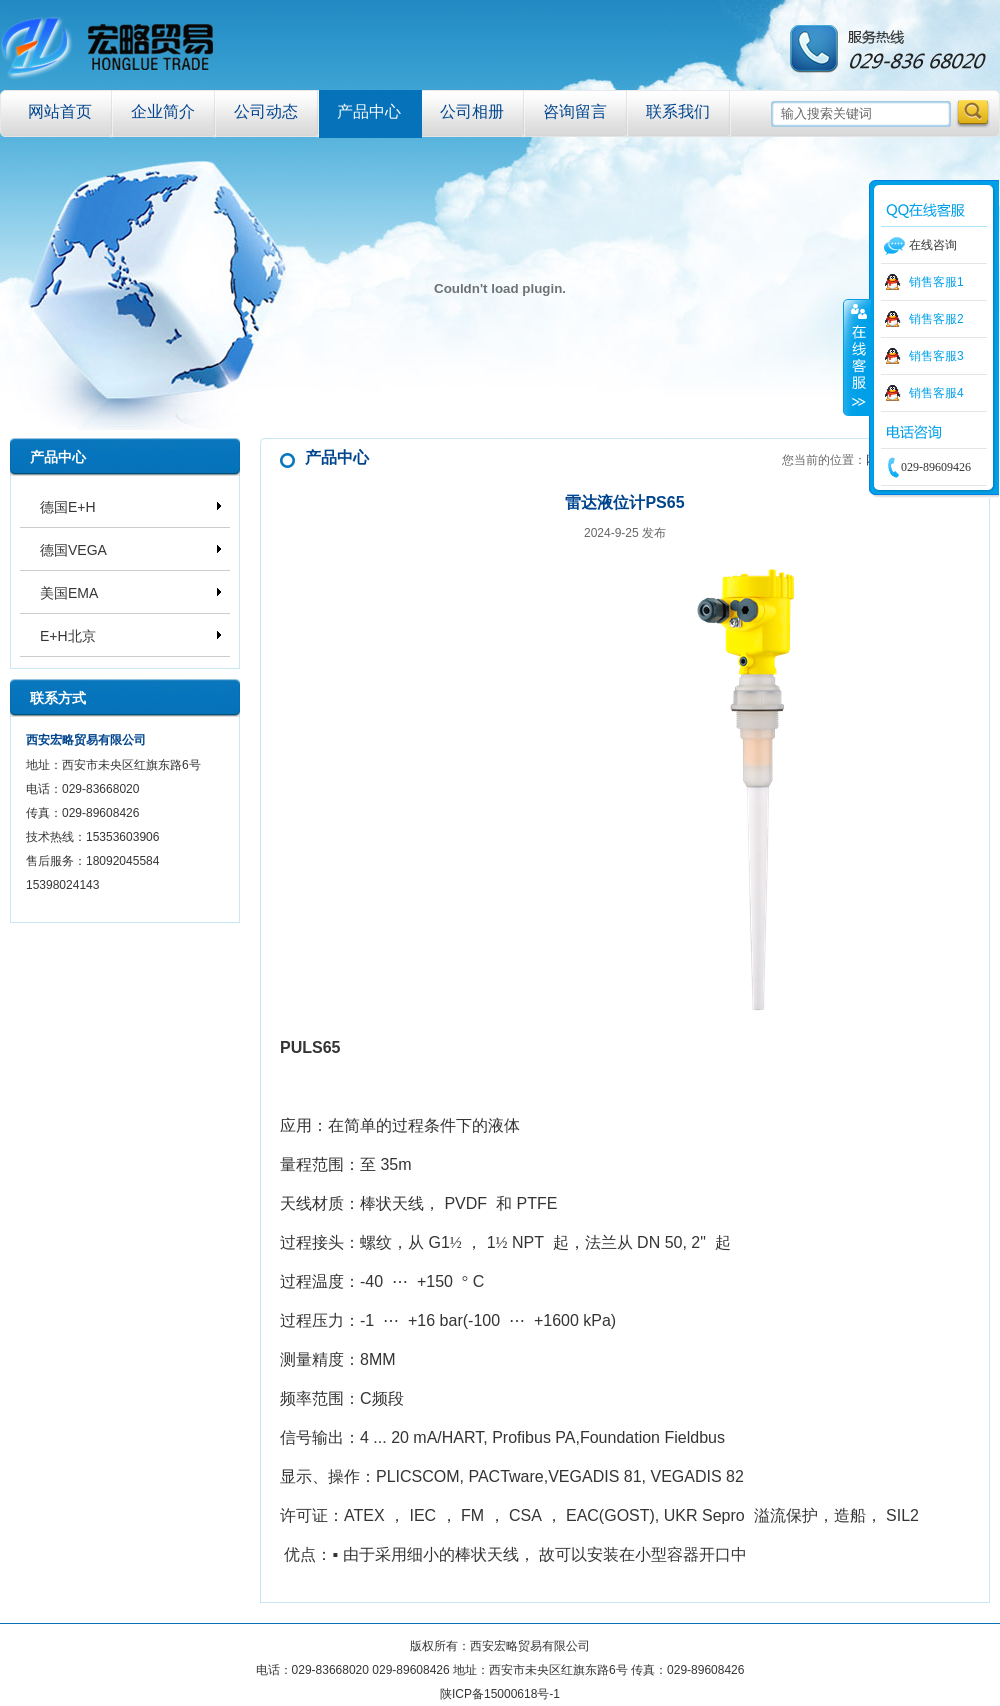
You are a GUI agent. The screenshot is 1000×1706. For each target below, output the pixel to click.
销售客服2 (936, 319)
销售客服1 (936, 282)
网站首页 (60, 111)
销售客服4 (936, 393)
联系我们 (678, 111)
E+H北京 (68, 636)
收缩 (857, 357)
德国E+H (68, 507)
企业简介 (163, 111)
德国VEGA (73, 550)
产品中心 (369, 111)
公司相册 (472, 111)
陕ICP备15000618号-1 (500, 1694)
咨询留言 (575, 111)
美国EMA (69, 593)
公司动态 (266, 111)
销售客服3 (936, 356)
